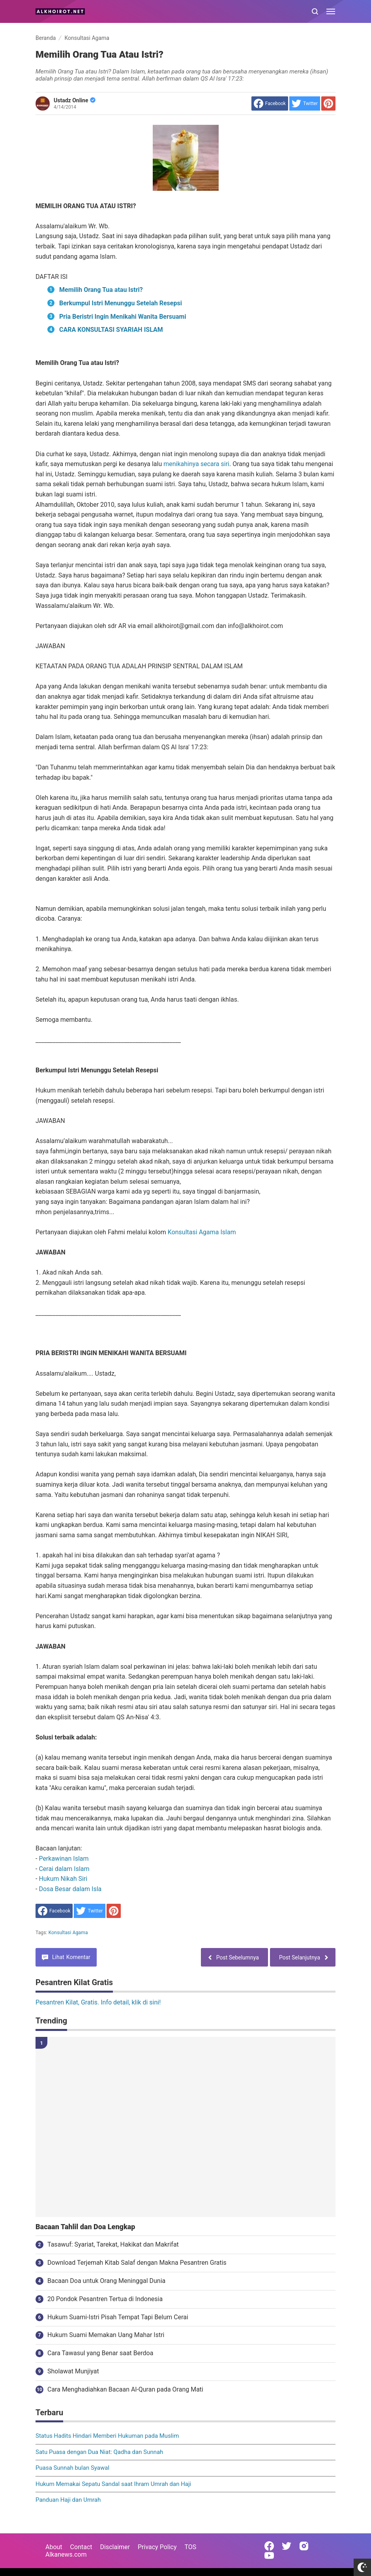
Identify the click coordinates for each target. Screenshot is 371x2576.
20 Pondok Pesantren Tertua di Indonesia (105, 2299)
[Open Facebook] (269, 2546)
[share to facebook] (269, 103)
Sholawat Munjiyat (73, 2371)
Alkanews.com (66, 2554)
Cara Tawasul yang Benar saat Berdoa (100, 2353)
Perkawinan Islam (63, 1858)
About (53, 2547)
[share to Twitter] (304, 103)
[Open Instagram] (304, 2546)
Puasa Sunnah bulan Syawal (72, 2467)
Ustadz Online (75, 100)
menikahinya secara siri (195, 464)
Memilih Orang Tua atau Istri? (101, 289)
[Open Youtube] (269, 2555)
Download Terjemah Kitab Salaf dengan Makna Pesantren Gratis (137, 2262)
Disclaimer (115, 2547)
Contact (81, 2547)
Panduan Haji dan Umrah (68, 2499)
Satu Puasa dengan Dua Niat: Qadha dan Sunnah (99, 2452)
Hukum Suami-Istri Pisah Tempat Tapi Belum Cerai (117, 2317)
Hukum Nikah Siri (63, 1878)
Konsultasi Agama (68, 1932)
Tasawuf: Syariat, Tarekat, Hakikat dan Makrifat (113, 2244)
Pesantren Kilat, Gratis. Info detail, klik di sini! (98, 2002)
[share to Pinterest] (328, 103)
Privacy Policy (157, 2547)
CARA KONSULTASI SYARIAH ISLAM (111, 329)
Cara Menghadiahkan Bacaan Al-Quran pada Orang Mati (125, 2389)
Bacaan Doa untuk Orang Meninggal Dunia (106, 2281)
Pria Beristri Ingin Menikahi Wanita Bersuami (122, 316)
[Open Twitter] (286, 2546)
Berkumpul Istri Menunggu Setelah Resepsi (120, 303)
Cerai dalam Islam (64, 1869)
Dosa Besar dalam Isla (70, 1889)
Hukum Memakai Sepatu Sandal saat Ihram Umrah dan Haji (113, 2484)
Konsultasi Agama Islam (202, 1232)
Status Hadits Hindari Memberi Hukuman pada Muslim (107, 2435)
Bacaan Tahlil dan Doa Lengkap (85, 2227)
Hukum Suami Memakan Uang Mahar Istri (105, 2335)
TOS (190, 2547)
